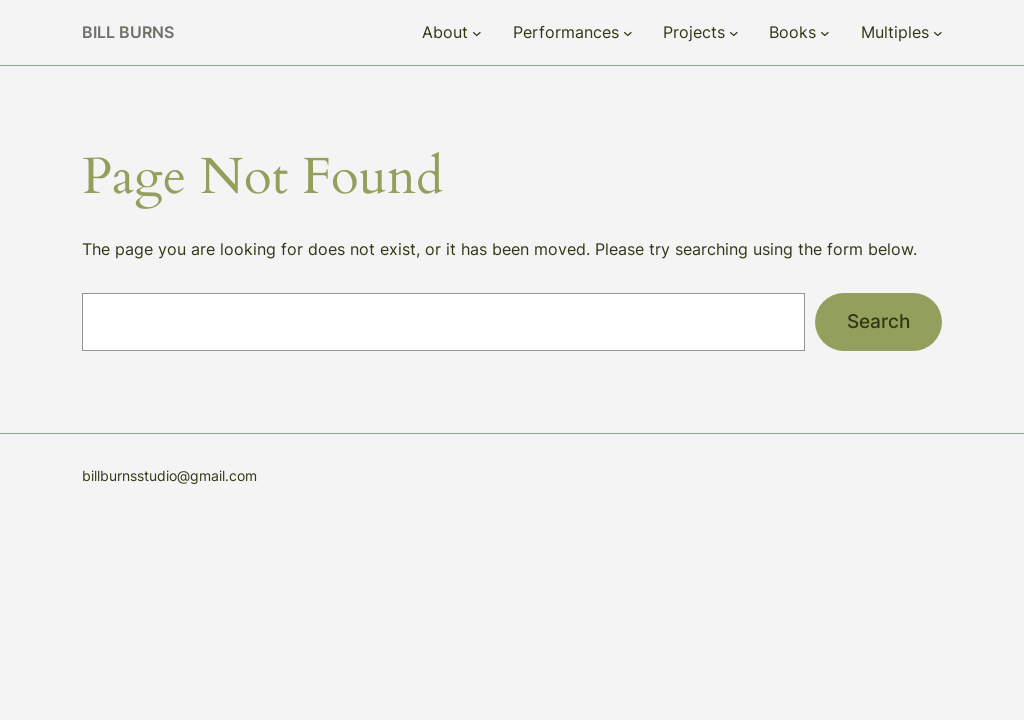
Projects (694, 32)
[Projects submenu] (734, 33)
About (445, 32)
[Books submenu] (825, 33)
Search (878, 321)
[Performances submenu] (628, 33)
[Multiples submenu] (938, 33)
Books (792, 32)
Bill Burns (128, 32)
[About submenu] (477, 33)
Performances (566, 32)
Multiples (895, 32)
